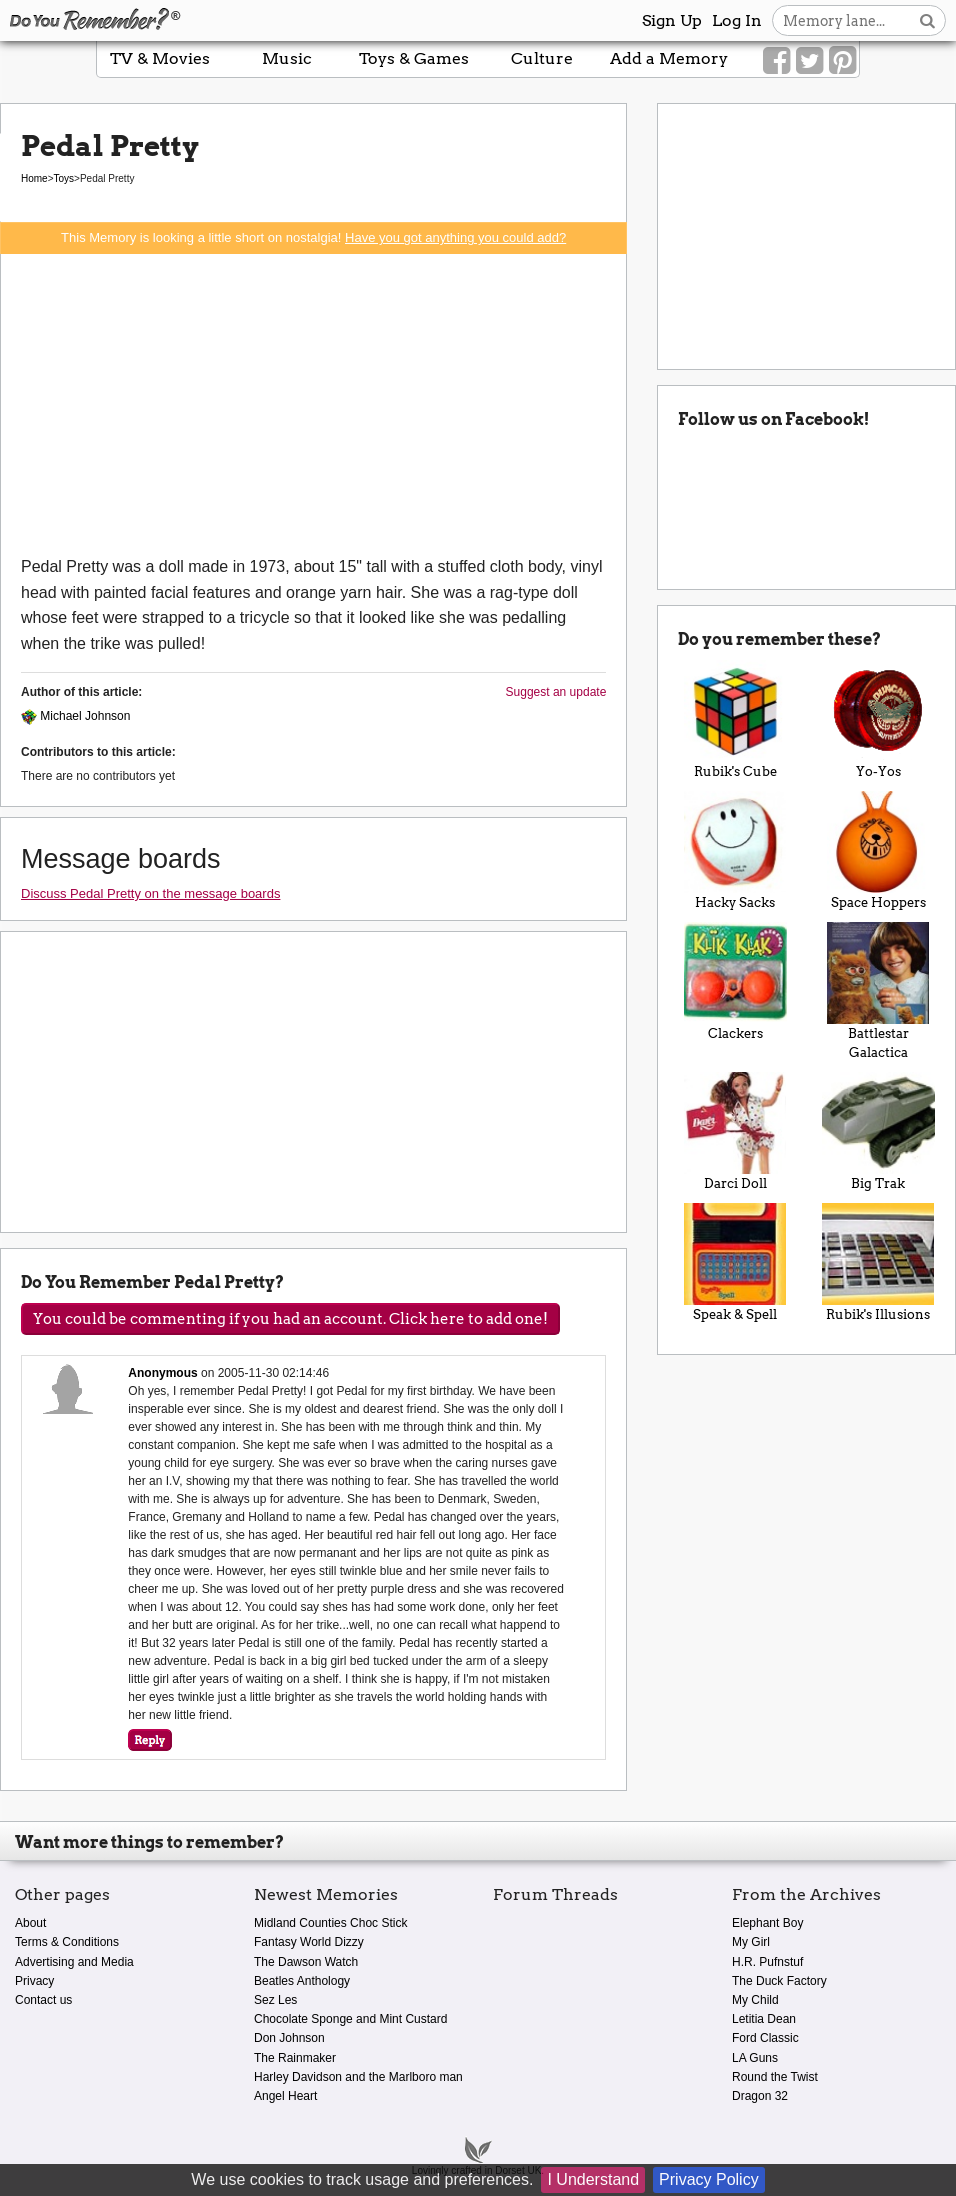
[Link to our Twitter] (809, 61)
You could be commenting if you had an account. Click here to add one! (290, 1319)
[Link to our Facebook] (776, 61)
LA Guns (755, 2058)
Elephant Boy (767, 1923)
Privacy (34, 1981)
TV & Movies (160, 58)
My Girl (751, 1942)
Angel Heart (285, 2096)
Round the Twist (775, 2077)
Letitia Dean (764, 2019)
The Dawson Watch (306, 1962)
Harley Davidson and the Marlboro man (358, 2077)
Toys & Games (414, 58)
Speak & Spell (734, 1262)
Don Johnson (289, 2038)
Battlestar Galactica (878, 991)
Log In (737, 20)
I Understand (593, 2179)
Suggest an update (556, 692)
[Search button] (927, 20)
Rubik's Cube (734, 719)
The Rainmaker (295, 2058)
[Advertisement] (313, 404)
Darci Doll (734, 1131)
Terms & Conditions (67, 1942)
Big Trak (878, 1131)
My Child (755, 2000)
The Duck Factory (779, 1981)
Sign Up (672, 20)
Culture (542, 58)
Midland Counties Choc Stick (330, 1923)
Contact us (43, 2000)
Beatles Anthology (302, 1981)
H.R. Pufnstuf (767, 1962)
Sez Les (275, 2000)
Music (287, 58)
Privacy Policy (709, 2179)
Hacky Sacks (734, 850)
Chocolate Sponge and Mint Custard (350, 2019)
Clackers (734, 981)
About (30, 1923)
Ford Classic (765, 2038)
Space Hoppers (878, 850)
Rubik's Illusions (878, 1262)
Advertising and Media (74, 1962)
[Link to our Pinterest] (842, 61)
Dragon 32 (760, 2096)
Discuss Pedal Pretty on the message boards (150, 893)
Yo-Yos (878, 719)
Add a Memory (669, 58)
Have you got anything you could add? (455, 237)
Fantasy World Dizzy (309, 1942)
